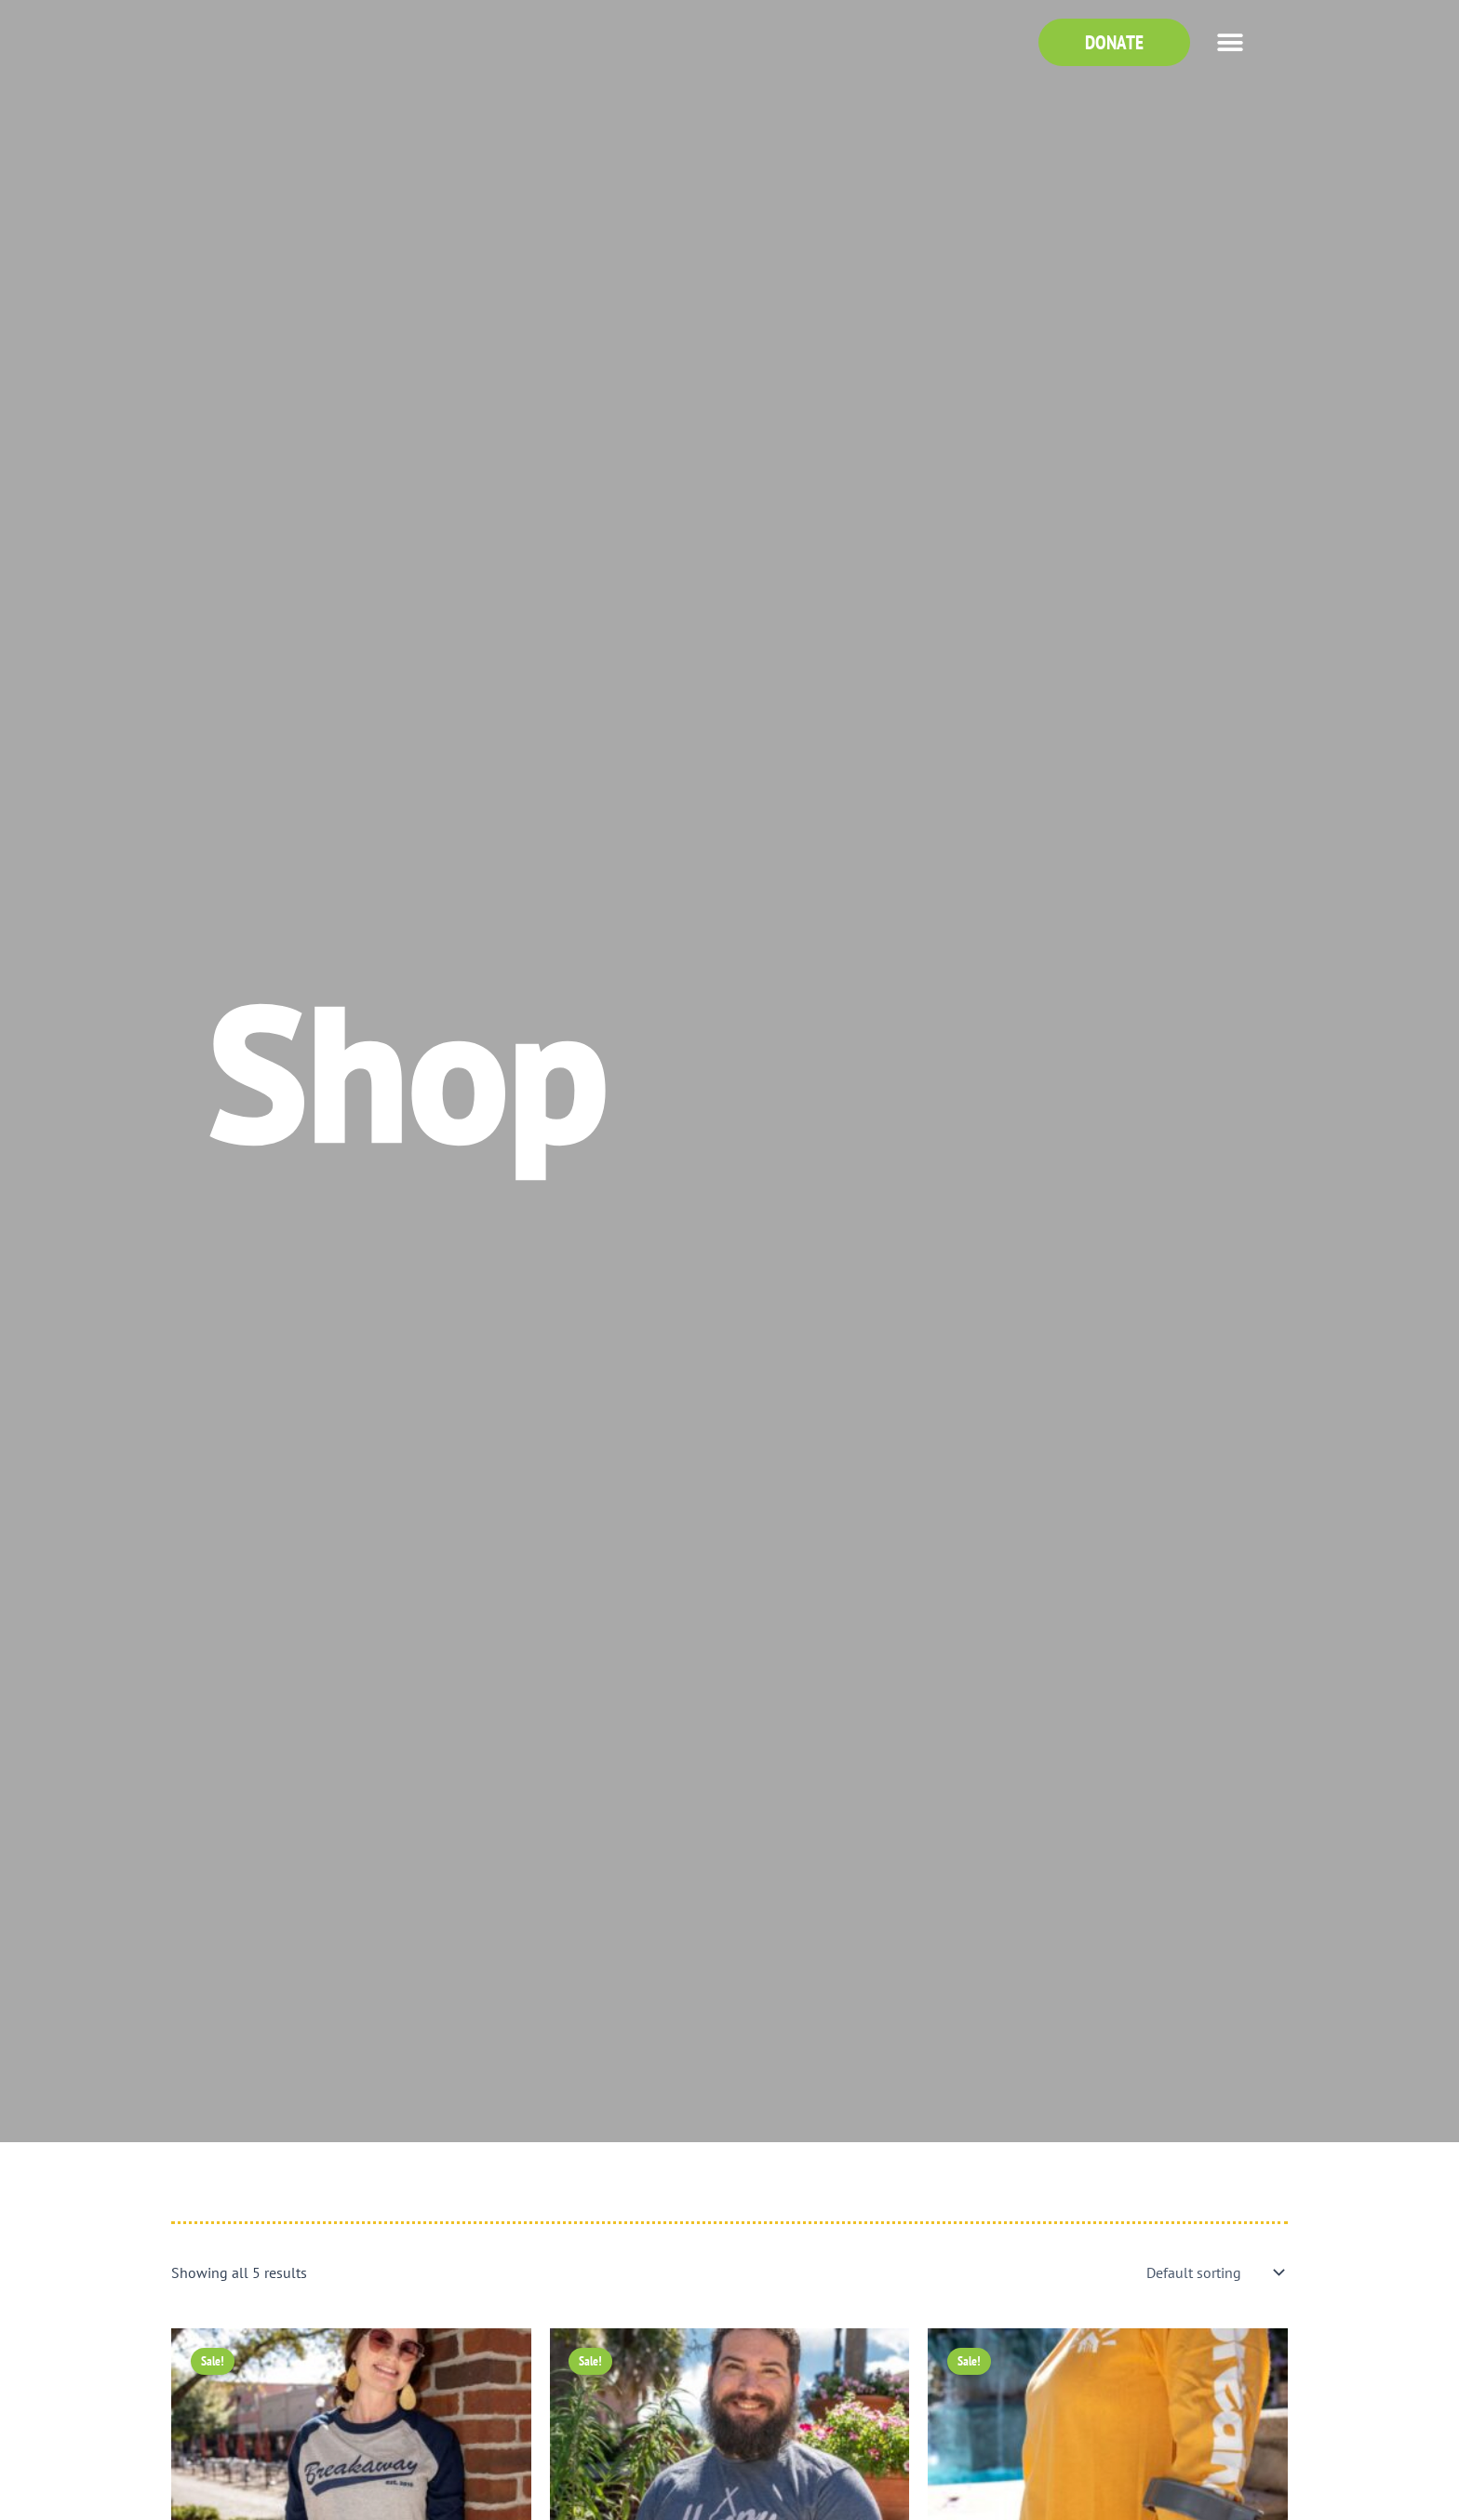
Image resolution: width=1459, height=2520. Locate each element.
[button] (1230, 42)
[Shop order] (1213, 2272)
